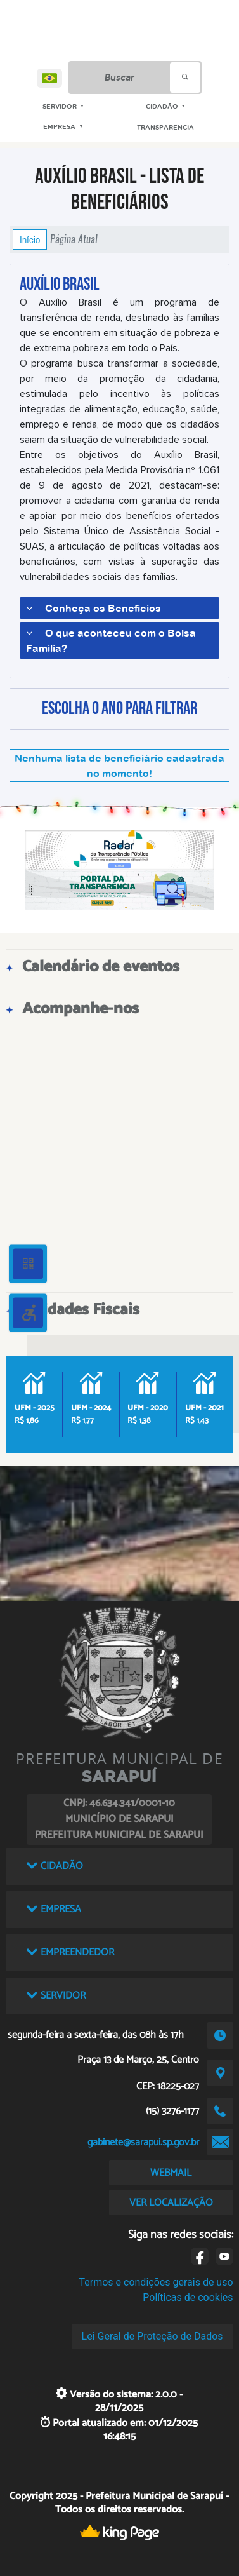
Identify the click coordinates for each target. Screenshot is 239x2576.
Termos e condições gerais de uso (156, 2282)
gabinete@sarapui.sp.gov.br (143, 2142)
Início (30, 239)
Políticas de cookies (188, 2297)
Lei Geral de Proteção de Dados (152, 2336)
